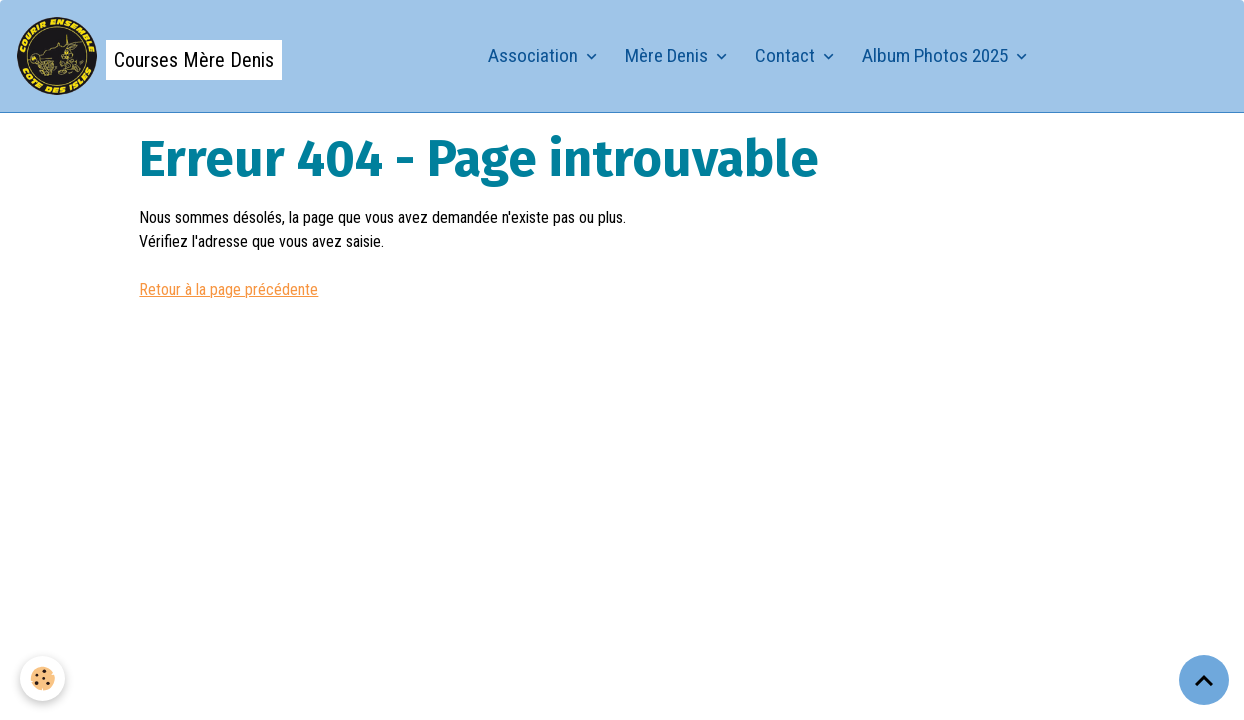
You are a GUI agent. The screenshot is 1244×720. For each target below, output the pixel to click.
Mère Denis (668, 55)
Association (535, 55)
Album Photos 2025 (937, 55)
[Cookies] (42, 678)
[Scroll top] (1204, 680)
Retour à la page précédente (228, 289)
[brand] (149, 56)
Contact (787, 55)
